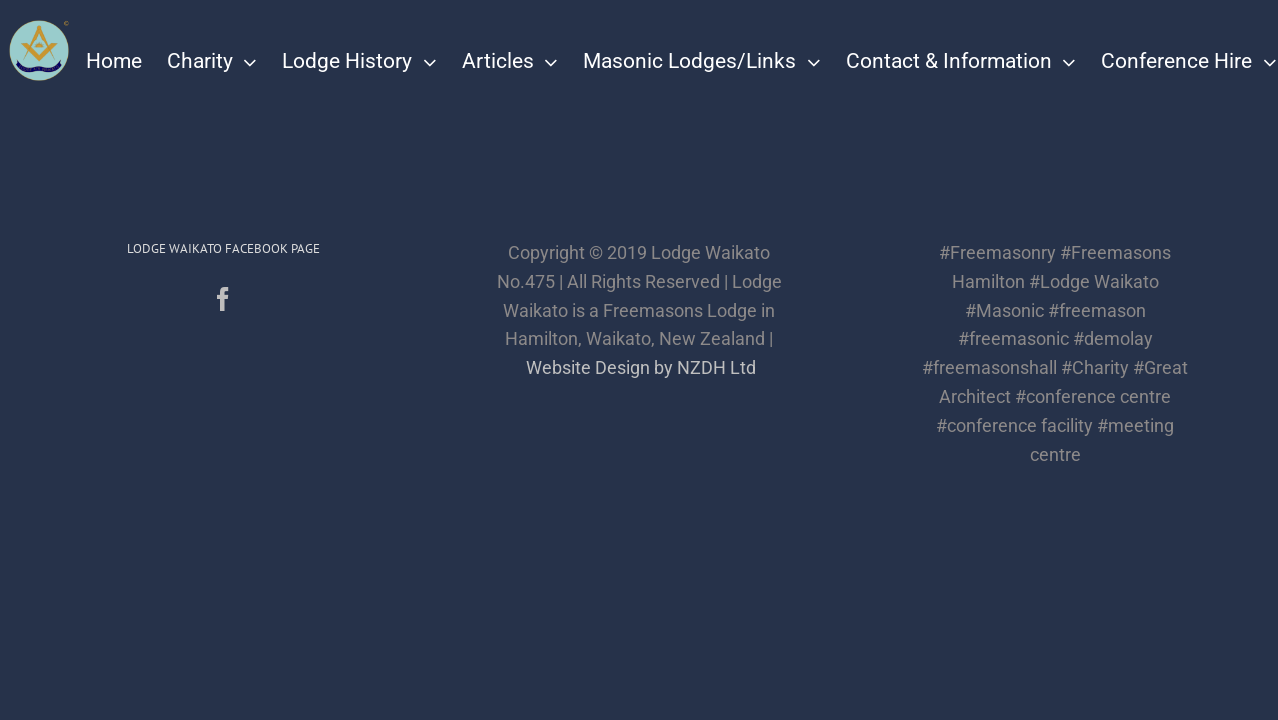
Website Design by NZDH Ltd (641, 367)
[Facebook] (223, 299)
